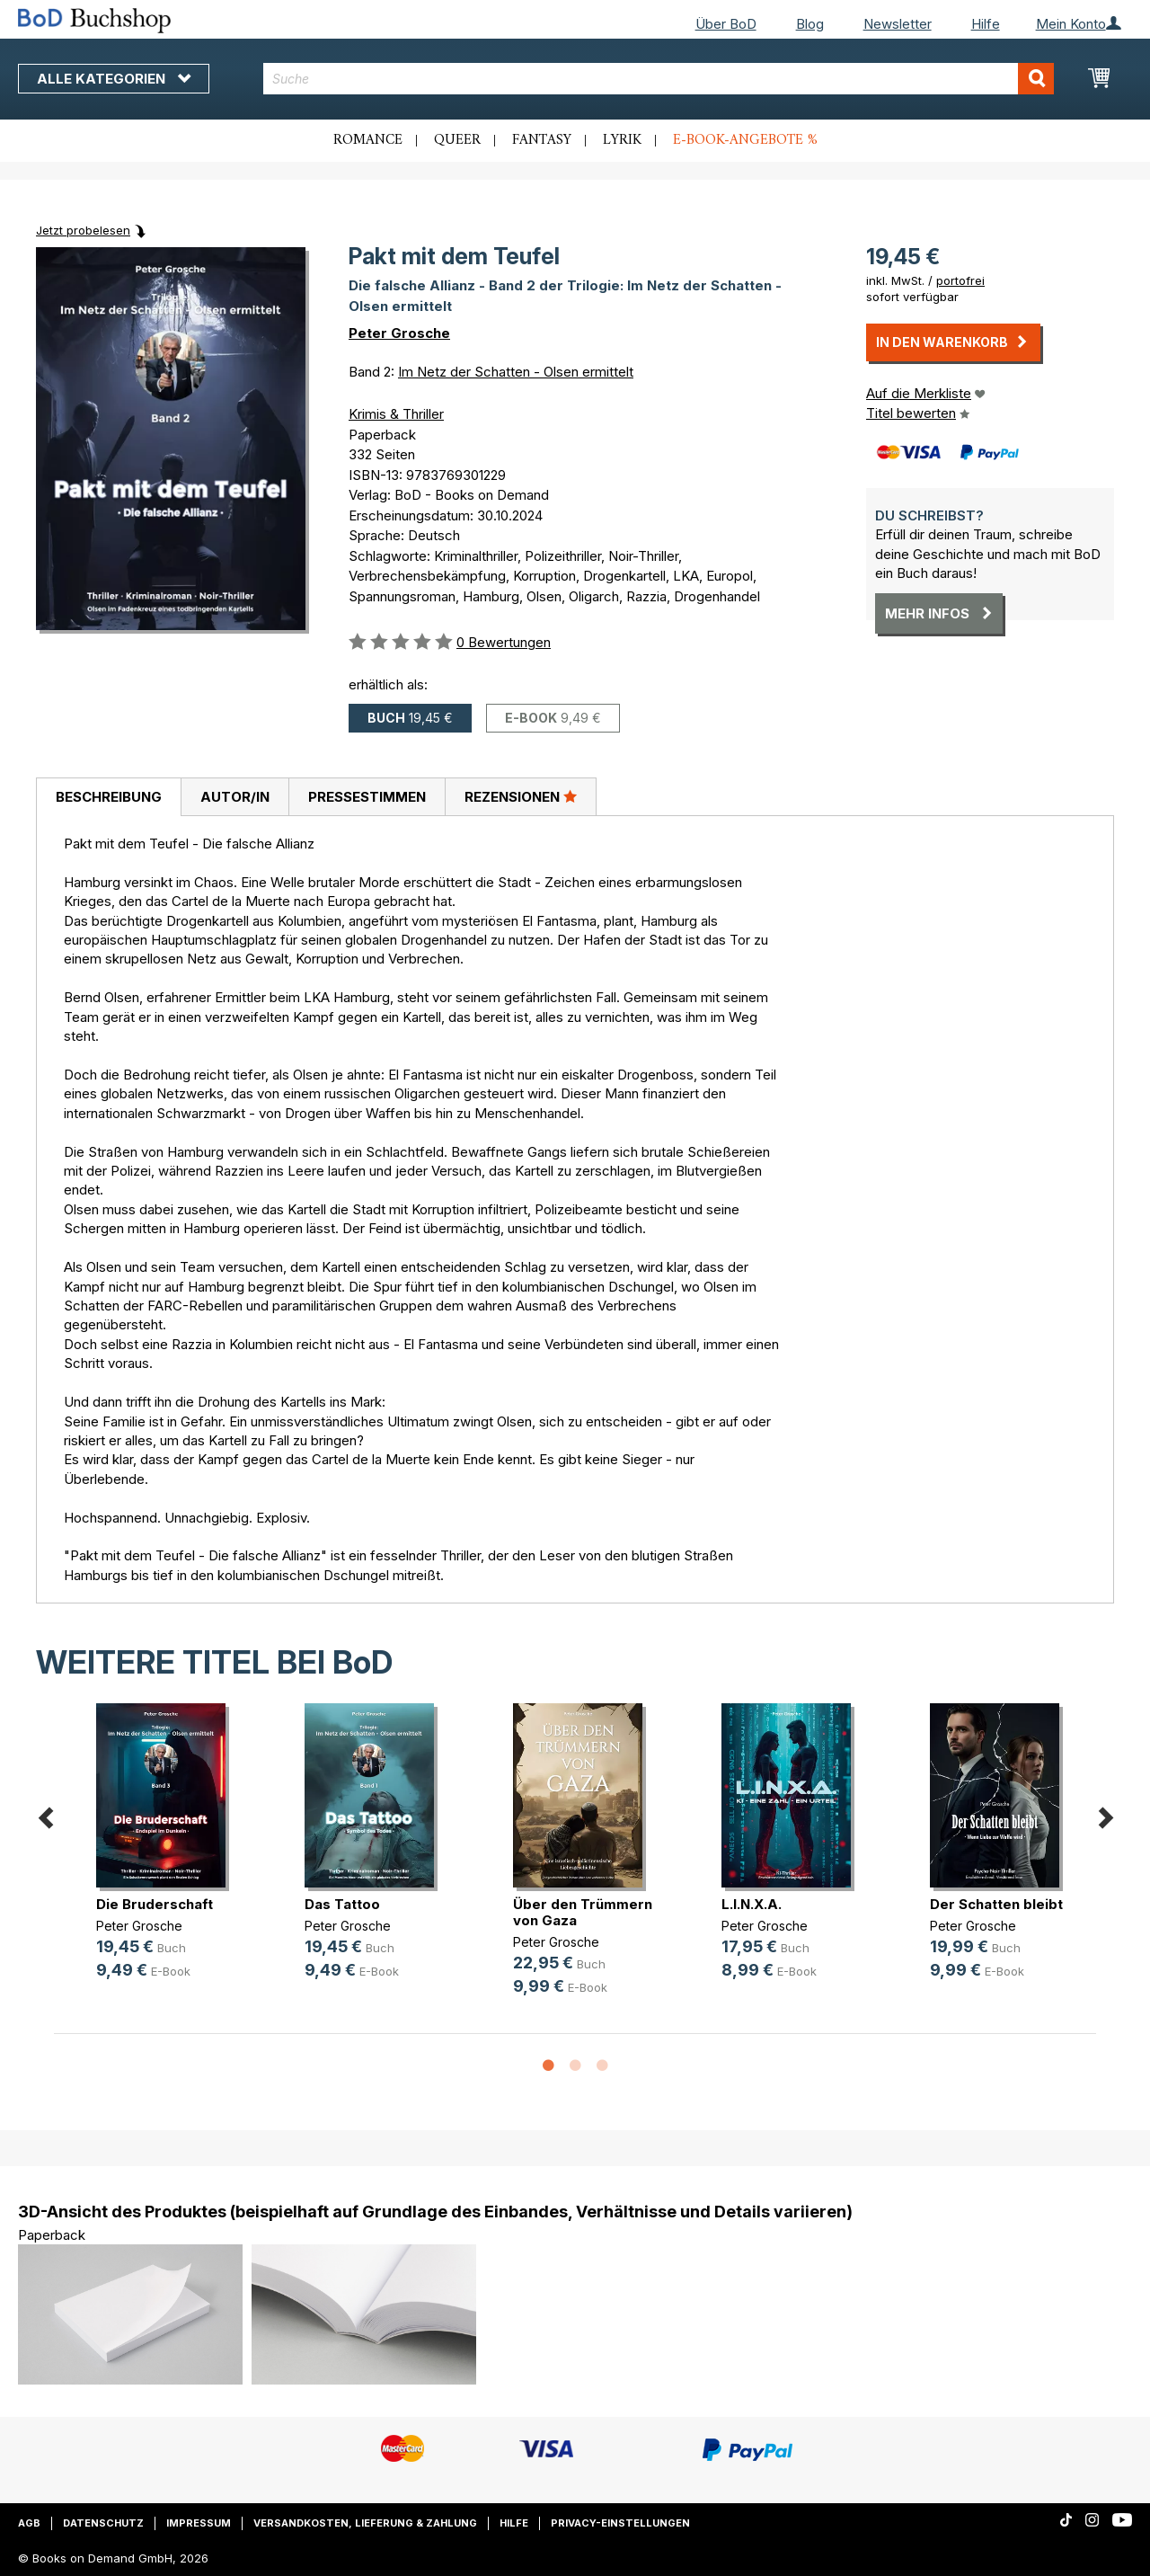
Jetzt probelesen (83, 230)
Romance (367, 140)
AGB (29, 2523)
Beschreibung (109, 796)
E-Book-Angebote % (745, 140)
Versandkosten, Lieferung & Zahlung (365, 2523)
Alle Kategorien (113, 78)
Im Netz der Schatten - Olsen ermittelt (515, 371)
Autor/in (235, 796)
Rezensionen (520, 796)
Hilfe (985, 23)
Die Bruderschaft (154, 1904)
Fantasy (541, 140)
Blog (810, 23)
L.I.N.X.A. (751, 1904)
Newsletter (897, 23)
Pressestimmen (367, 796)
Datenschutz (103, 2523)
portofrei (960, 280)
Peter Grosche (399, 333)
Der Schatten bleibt (996, 1904)
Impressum (198, 2523)
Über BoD (725, 23)
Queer (457, 140)
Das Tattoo (342, 1904)
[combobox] (658, 78)
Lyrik (622, 140)
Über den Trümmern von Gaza (582, 1912)
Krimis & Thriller (396, 413)
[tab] (108, 797)
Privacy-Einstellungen (620, 2523)
